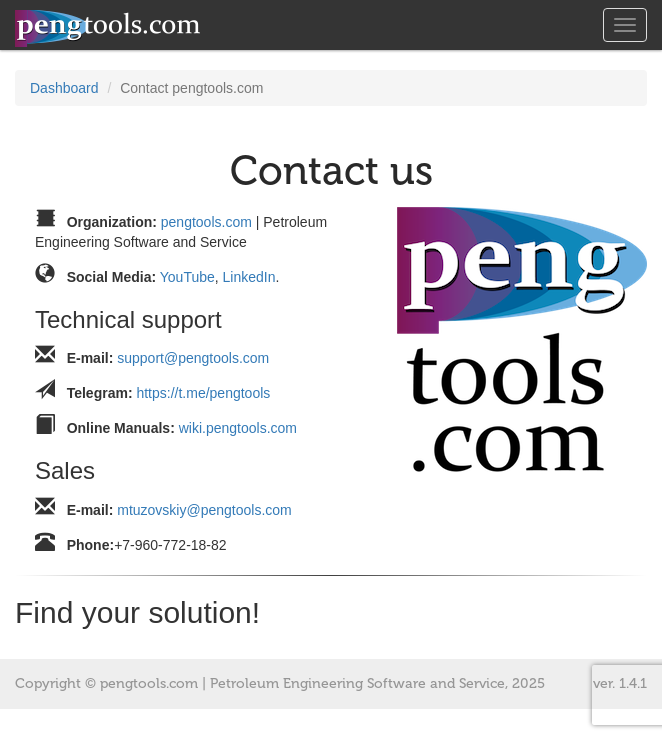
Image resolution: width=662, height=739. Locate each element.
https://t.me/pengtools (203, 393)
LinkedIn (249, 277)
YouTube (187, 277)
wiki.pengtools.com (238, 428)
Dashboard (64, 88)
